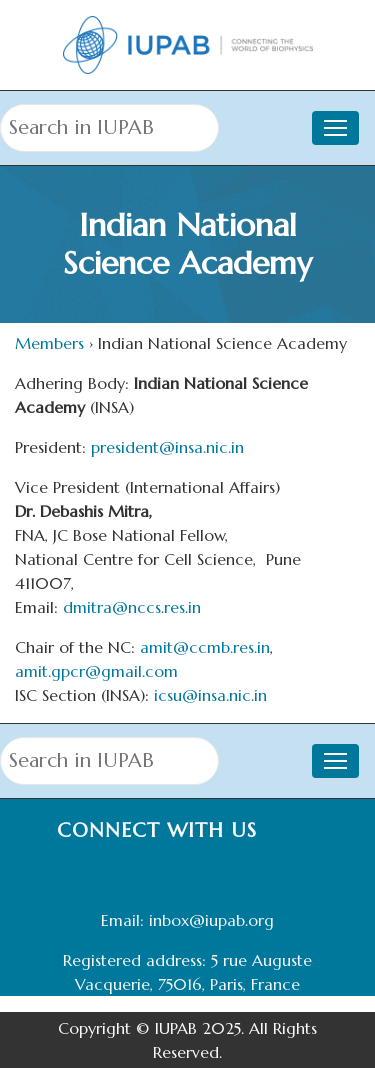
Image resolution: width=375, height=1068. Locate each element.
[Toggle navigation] (335, 128)
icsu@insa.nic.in (210, 695)
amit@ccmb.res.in (205, 647)
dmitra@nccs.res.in (132, 607)
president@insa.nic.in (167, 447)
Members (49, 343)
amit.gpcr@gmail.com (96, 671)
